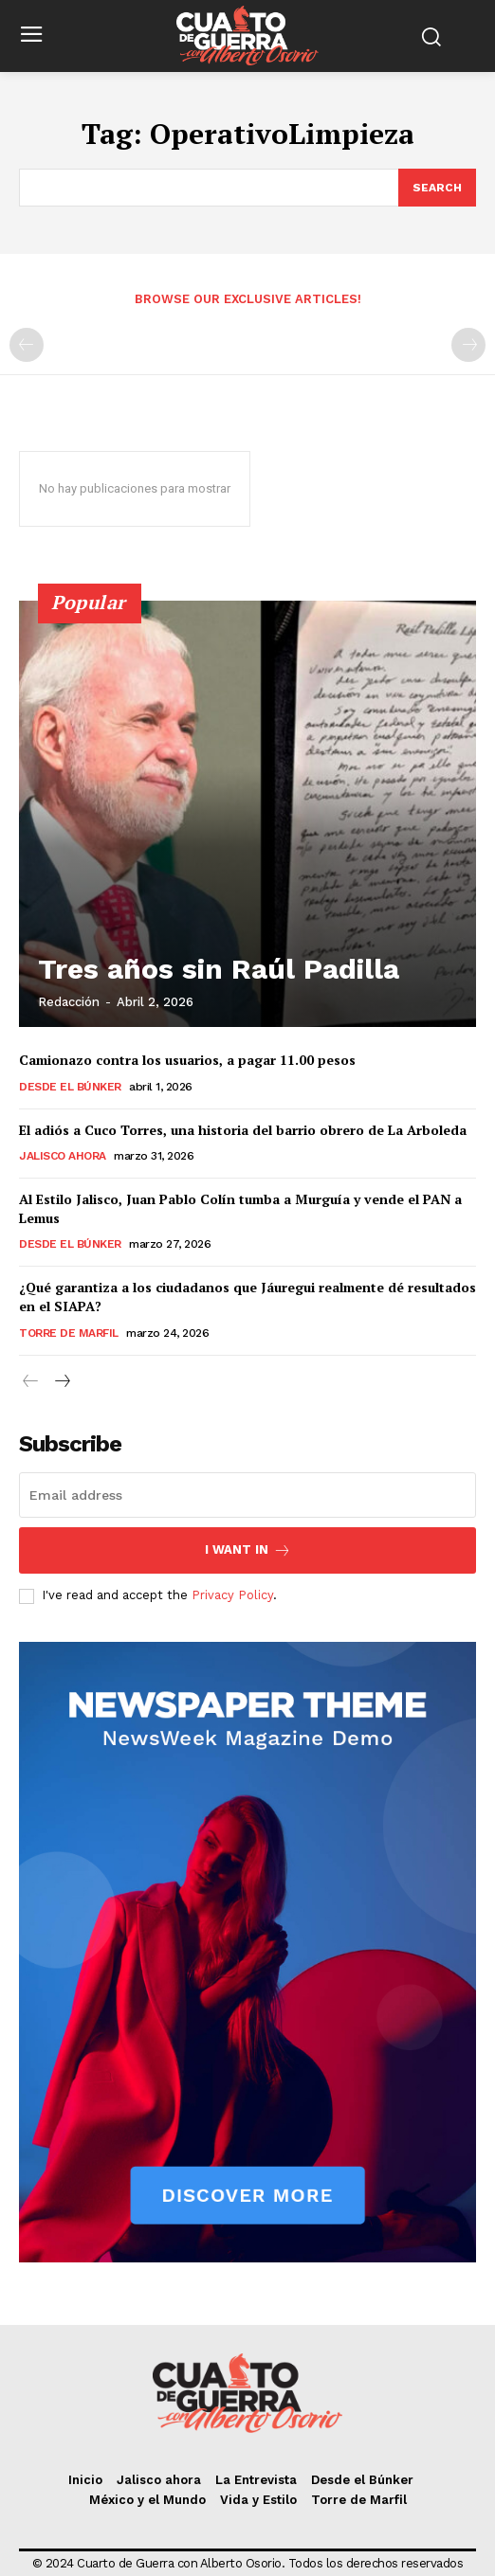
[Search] (437, 188)
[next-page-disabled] (468, 345)
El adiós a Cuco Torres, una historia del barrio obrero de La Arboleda (243, 1130)
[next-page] (61, 1382)
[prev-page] (26, 345)
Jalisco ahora (62, 1155)
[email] (247, 1495)
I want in (248, 1550)
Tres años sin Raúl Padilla (218, 968)
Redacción (69, 1002)
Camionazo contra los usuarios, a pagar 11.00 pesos (187, 1060)
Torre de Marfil (69, 1333)
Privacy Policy (232, 1595)
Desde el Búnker (70, 1086)
